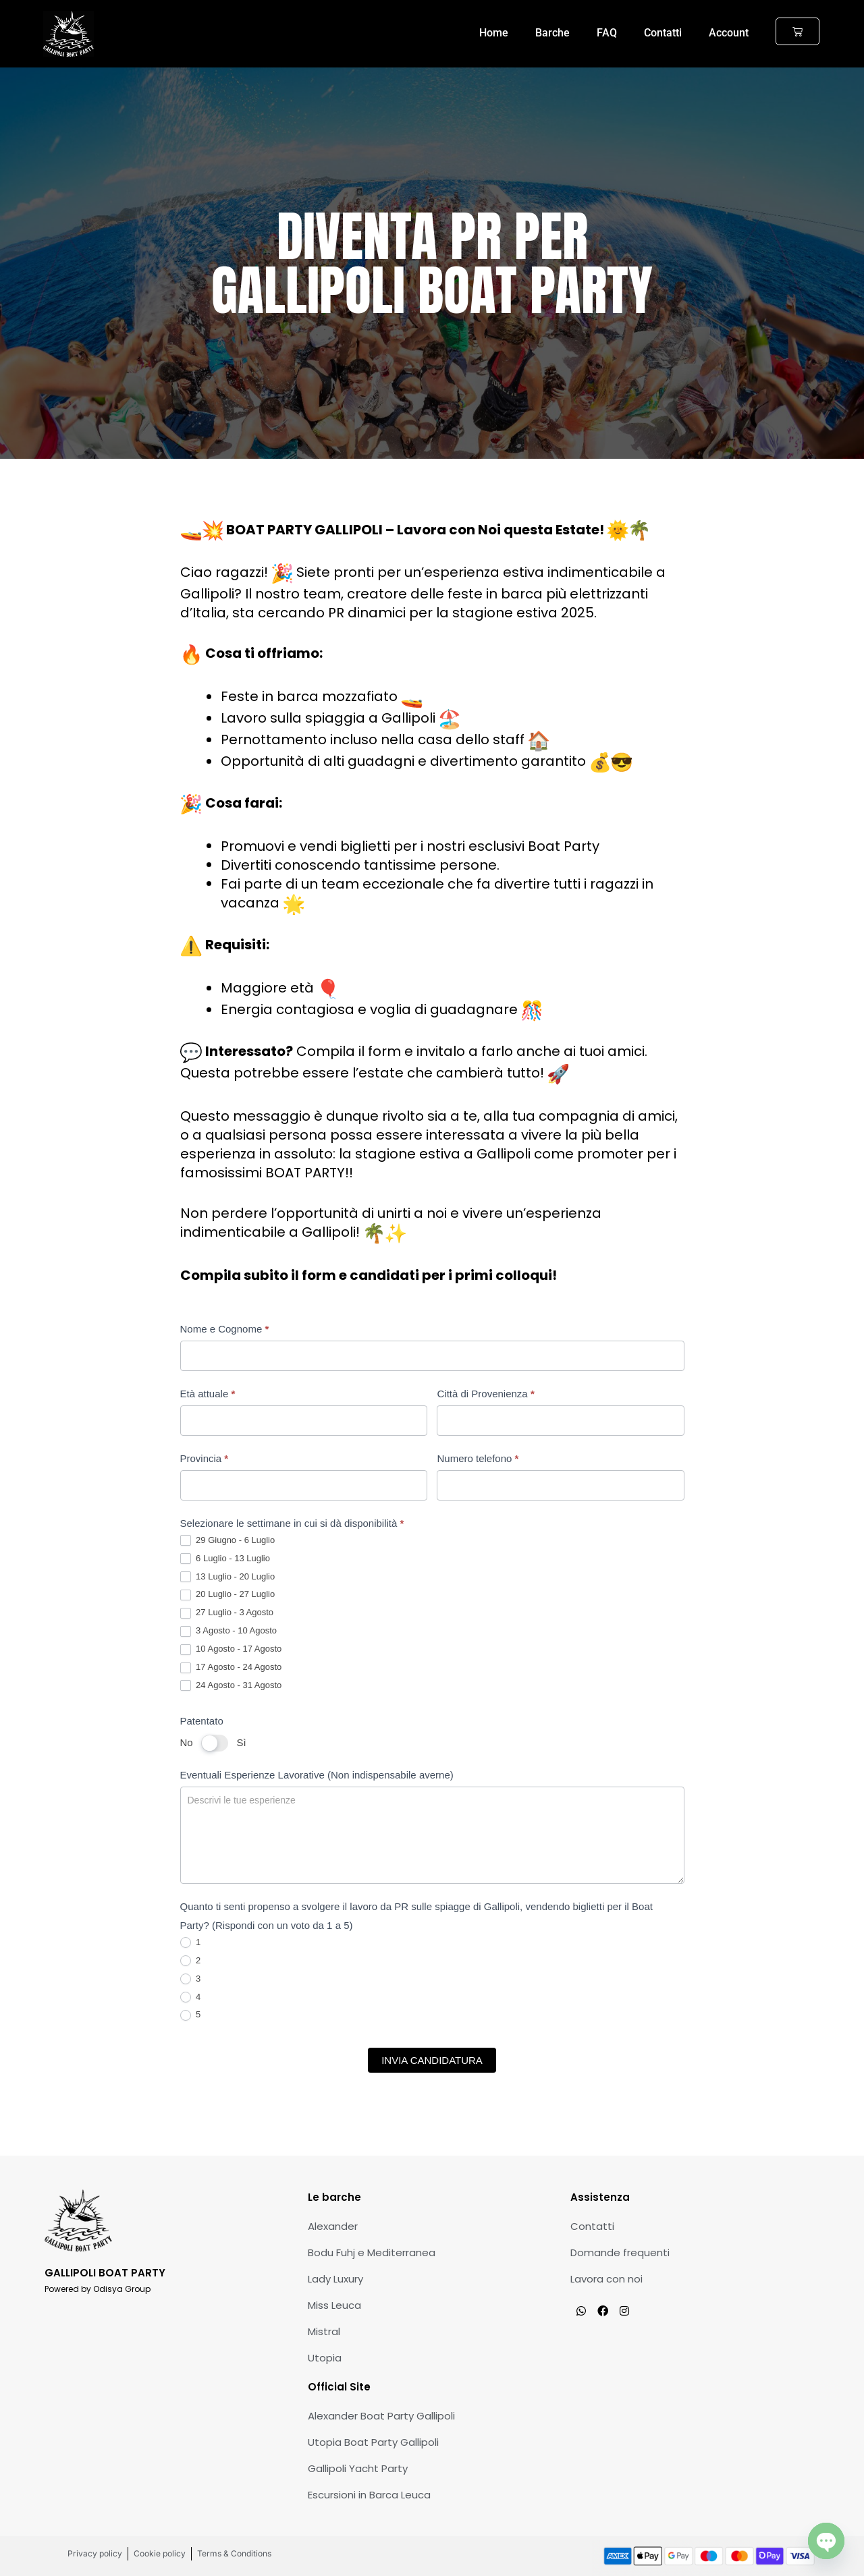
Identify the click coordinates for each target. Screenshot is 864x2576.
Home (493, 32)
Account (729, 32)
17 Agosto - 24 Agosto (231, 1667)
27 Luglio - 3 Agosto (227, 1613)
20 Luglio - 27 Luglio (227, 1594)
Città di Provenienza (485, 1393)
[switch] (214, 1743)
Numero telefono (477, 1458)
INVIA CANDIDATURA (432, 2060)
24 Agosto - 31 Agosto (231, 1685)
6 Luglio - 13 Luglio (225, 1559)
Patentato (201, 1721)
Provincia (204, 1458)
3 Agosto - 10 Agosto (228, 1631)
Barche (552, 32)
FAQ (607, 32)
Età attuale (208, 1393)
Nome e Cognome (224, 1329)
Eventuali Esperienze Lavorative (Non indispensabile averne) (317, 1775)
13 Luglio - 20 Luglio (227, 1577)
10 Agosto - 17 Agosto (231, 1649)
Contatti (663, 32)
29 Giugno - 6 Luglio (227, 1540)
